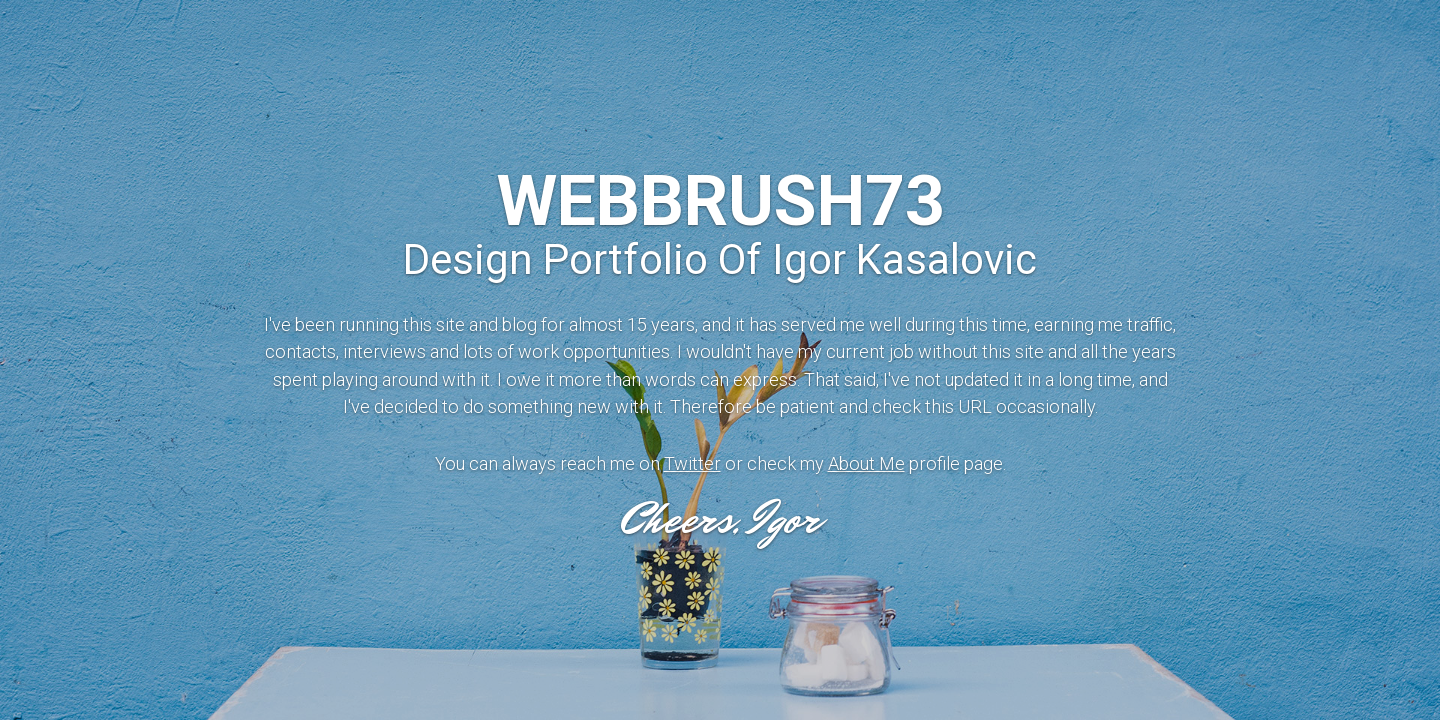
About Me (866, 463)
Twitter (692, 463)
